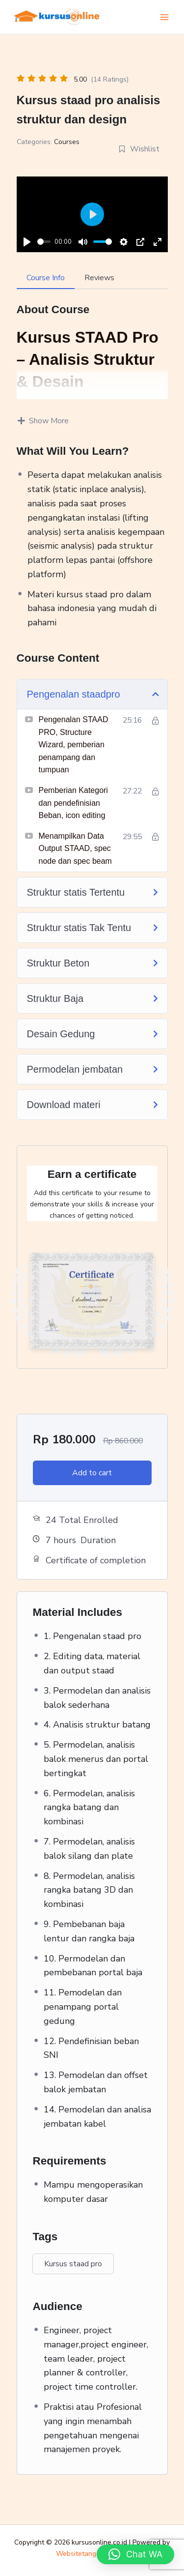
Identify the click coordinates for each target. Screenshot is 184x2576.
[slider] (44, 241)
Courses (66, 141)
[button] (135, 2554)
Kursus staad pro (73, 2263)
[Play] (27, 242)
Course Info (45, 277)
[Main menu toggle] (164, 17)
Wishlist (138, 149)
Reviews (99, 277)
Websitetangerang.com (92, 2553)
